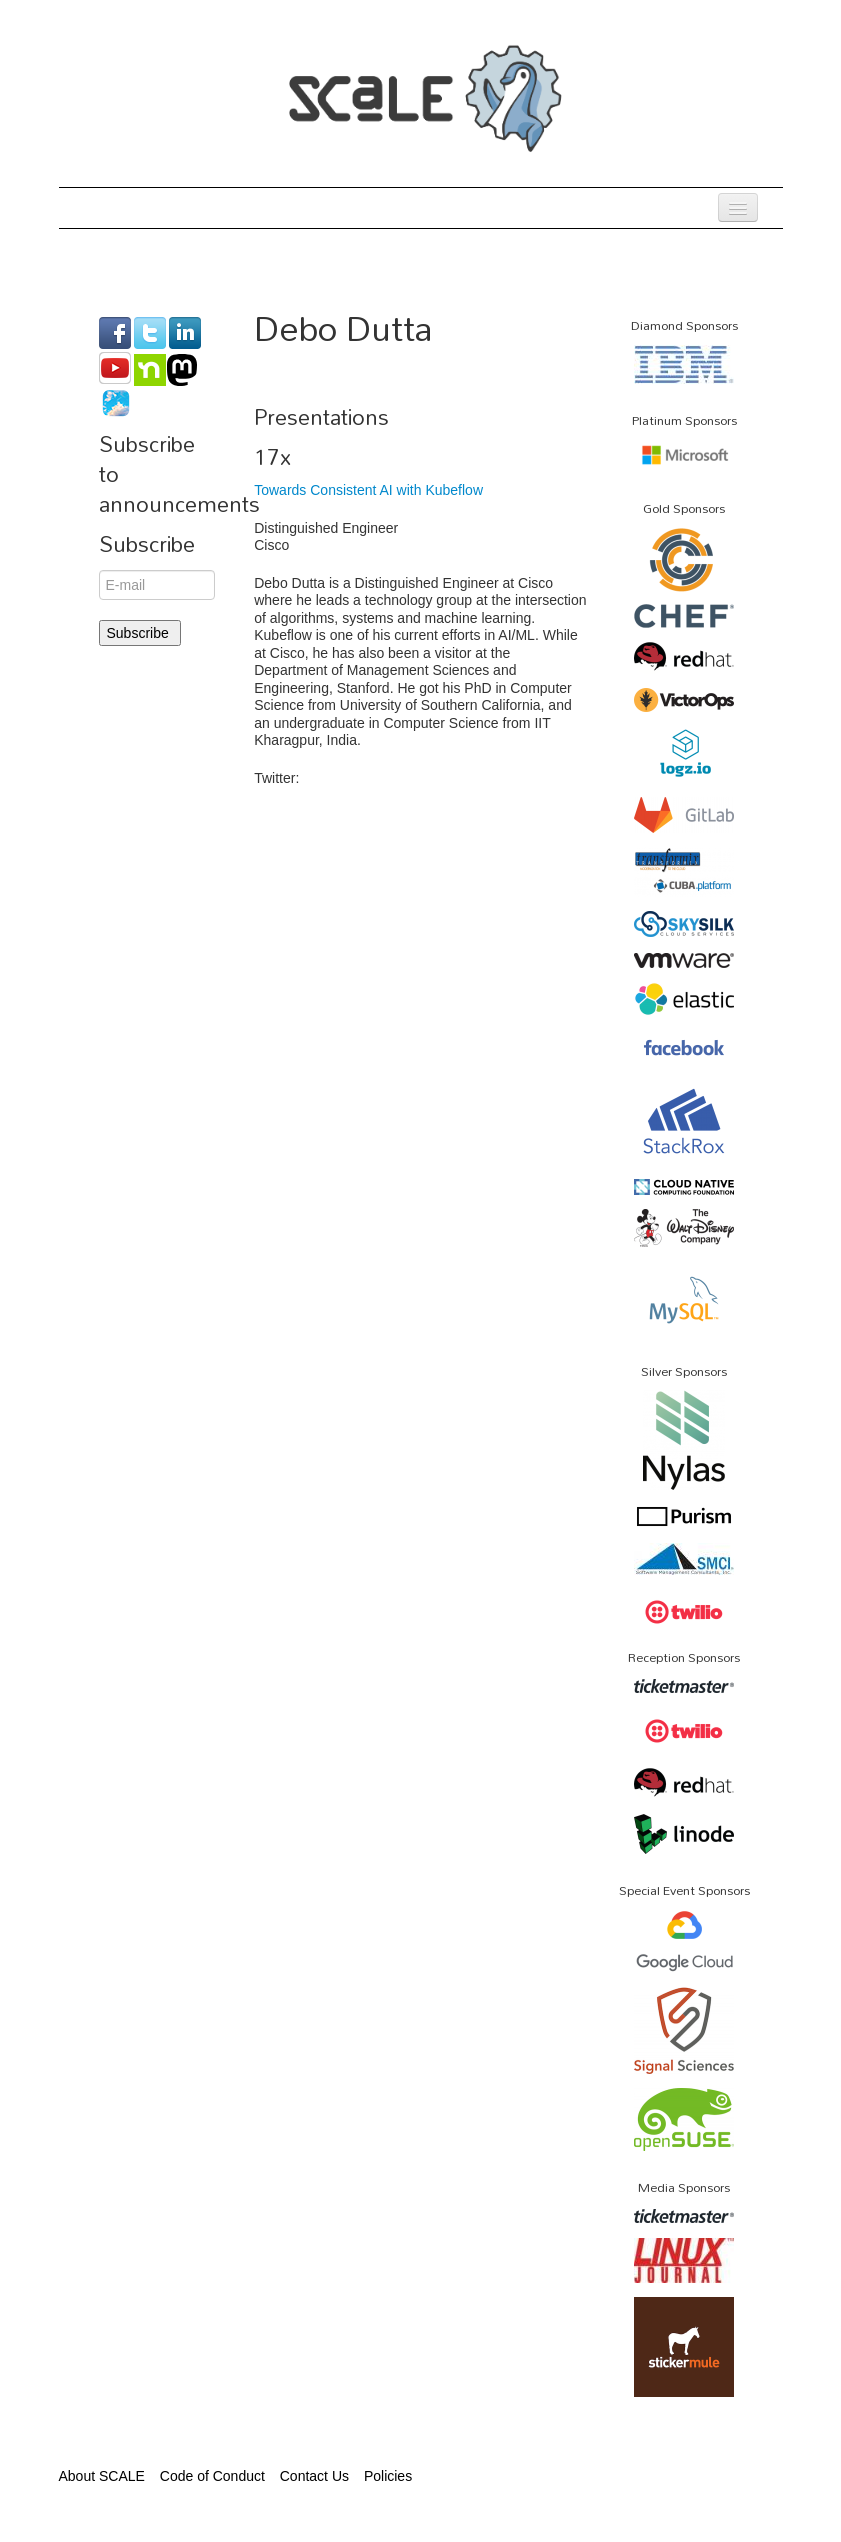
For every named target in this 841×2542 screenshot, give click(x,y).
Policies (388, 2476)
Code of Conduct (212, 2476)
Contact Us (314, 2476)
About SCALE (102, 2476)
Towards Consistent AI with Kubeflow (368, 490)
